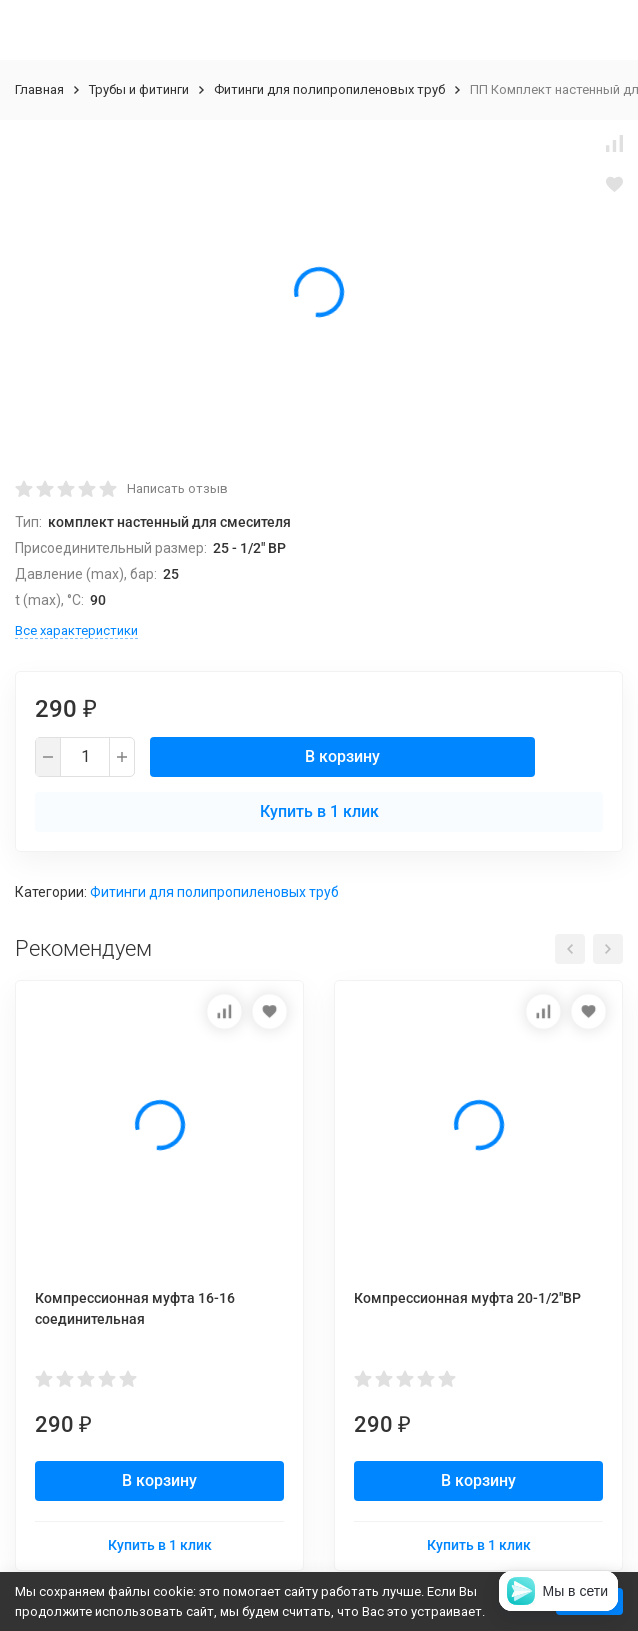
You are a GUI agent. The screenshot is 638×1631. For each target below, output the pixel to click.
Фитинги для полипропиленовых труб (329, 89)
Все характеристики (76, 630)
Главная (39, 89)
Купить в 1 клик (319, 811)
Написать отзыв (177, 488)
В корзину (342, 756)
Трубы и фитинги (139, 89)
